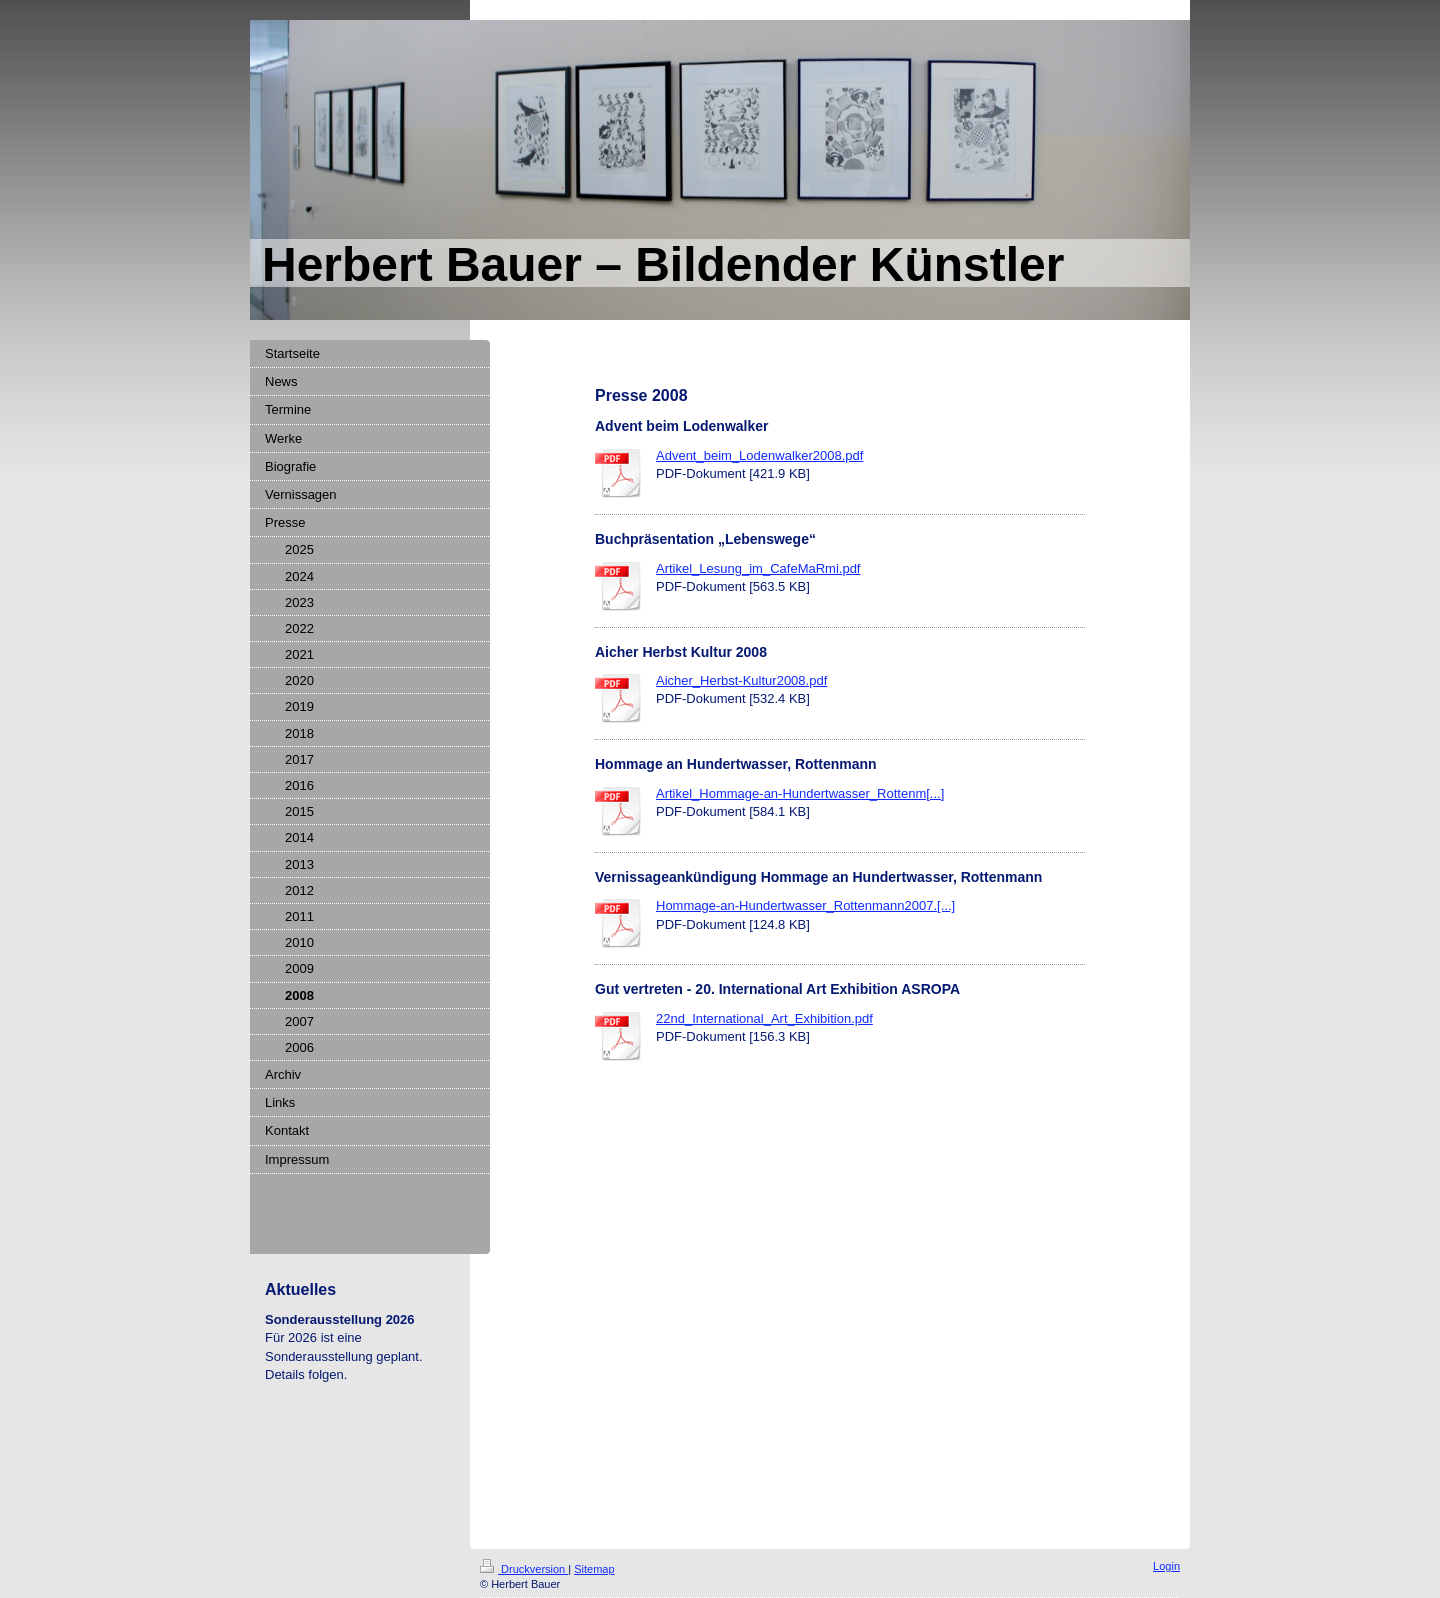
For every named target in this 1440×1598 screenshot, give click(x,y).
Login (1166, 1566)
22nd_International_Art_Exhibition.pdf (764, 1018)
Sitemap (594, 1569)
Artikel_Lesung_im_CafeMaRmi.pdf (758, 568)
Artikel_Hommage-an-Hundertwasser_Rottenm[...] (800, 793)
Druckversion (524, 1569)
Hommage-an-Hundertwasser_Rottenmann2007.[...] (805, 905)
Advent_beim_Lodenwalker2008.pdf (759, 455)
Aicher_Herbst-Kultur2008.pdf (741, 680)
